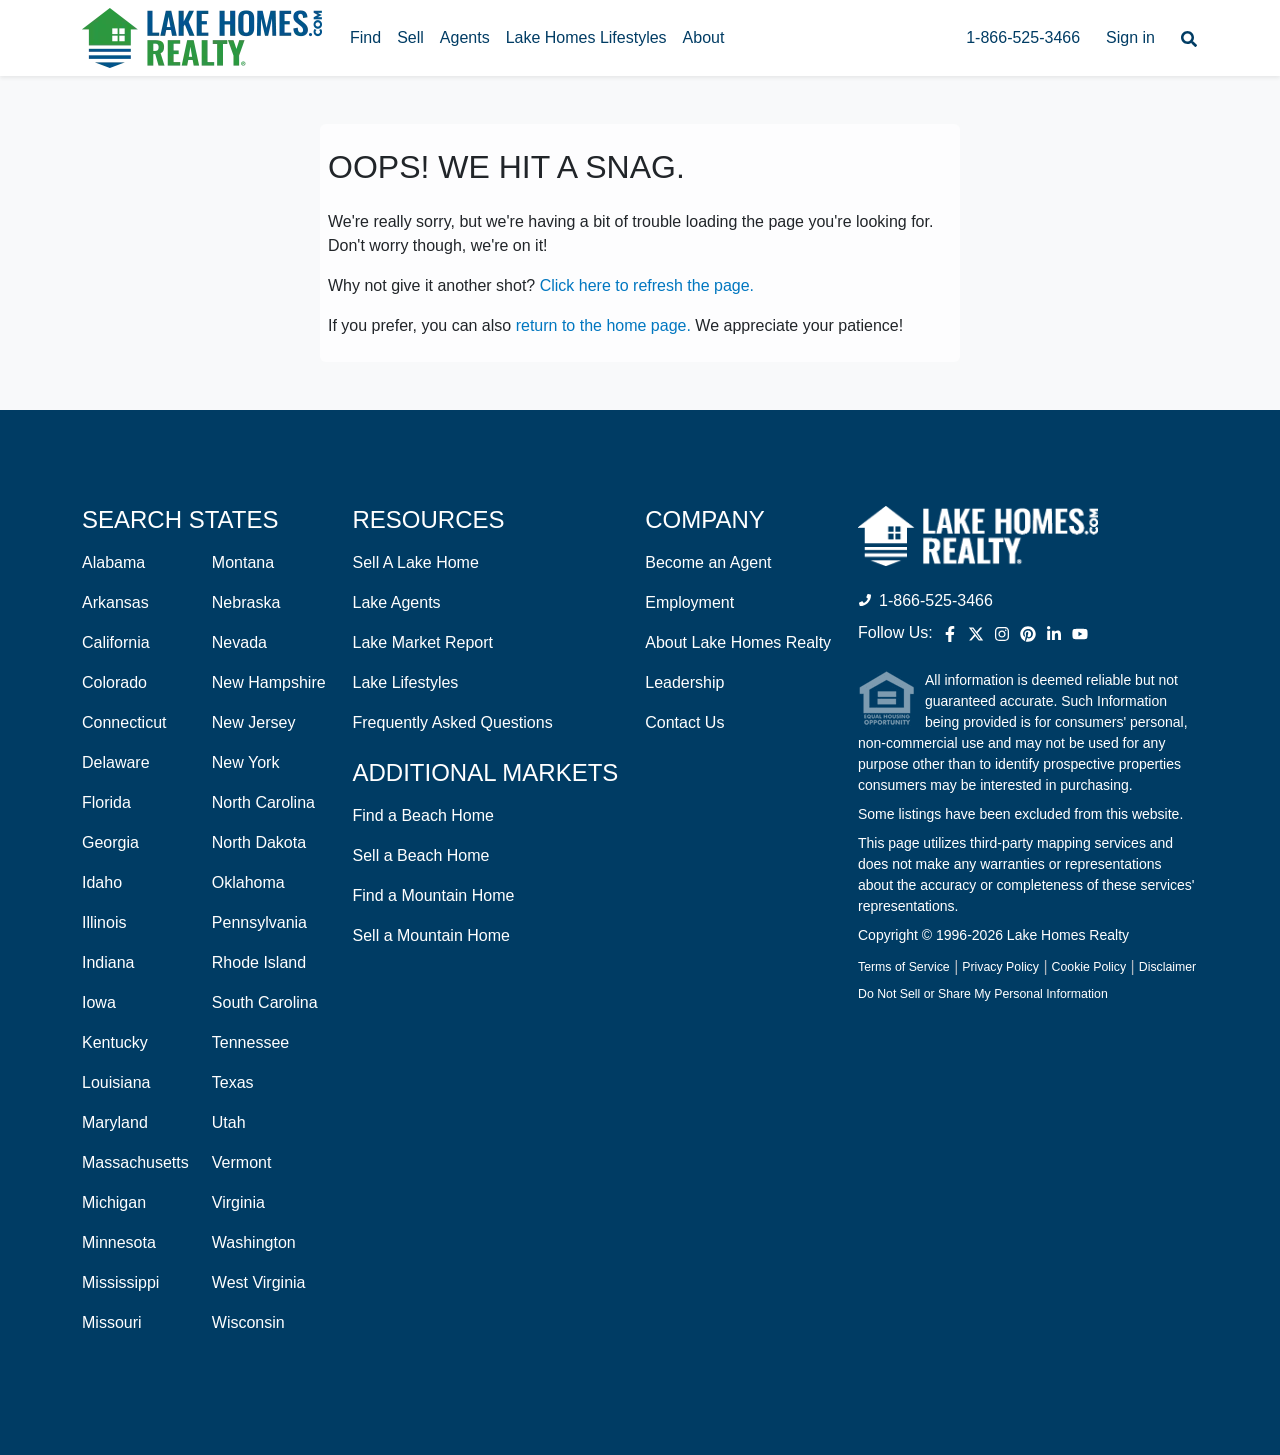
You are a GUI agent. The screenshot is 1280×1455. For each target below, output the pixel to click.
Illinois (104, 922)
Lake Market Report (423, 642)
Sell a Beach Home (421, 855)
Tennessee (250, 1042)
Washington (254, 1242)
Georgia (110, 842)
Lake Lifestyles (406, 682)
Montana (243, 562)
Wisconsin (248, 1322)
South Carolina (265, 1002)
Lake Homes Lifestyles (586, 37)
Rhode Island (259, 962)
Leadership (684, 682)
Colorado (114, 682)
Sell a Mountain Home (431, 935)
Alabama (113, 562)
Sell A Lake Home (416, 562)
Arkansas (115, 602)
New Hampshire (269, 682)
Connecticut (124, 722)
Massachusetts (135, 1162)
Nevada (239, 642)
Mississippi (120, 1282)
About (704, 37)
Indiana (108, 962)
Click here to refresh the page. (647, 285)
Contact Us (684, 722)
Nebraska (246, 602)
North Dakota (259, 842)
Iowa (99, 1002)
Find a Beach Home (423, 815)
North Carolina (263, 802)
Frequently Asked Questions (453, 722)
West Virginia (259, 1282)
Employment (689, 602)
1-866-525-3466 (1023, 37)
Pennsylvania (259, 922)
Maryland (115, 1122)
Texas (233, 1082)
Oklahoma (248, 882)
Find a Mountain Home (434, 895)
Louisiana (116, 1082)
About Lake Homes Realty (738, 642)
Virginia (238, 1202)
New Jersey (254, 722)
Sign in (1130, 37)
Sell (410, 37)
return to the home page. (603, 325)
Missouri (112, 1322)
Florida (106, 802)
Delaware (116, 762)
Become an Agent (708, 562)
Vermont (242, 1162)
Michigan (114, 1202)
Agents (465, 37)
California (116, 642)
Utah (229, 1122)
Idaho (102, 882)
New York (246, 762)
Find (365, 37)
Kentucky (115, 1042)
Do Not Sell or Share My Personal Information (983, 994)
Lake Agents (397, 602)
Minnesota (119, 1242)
